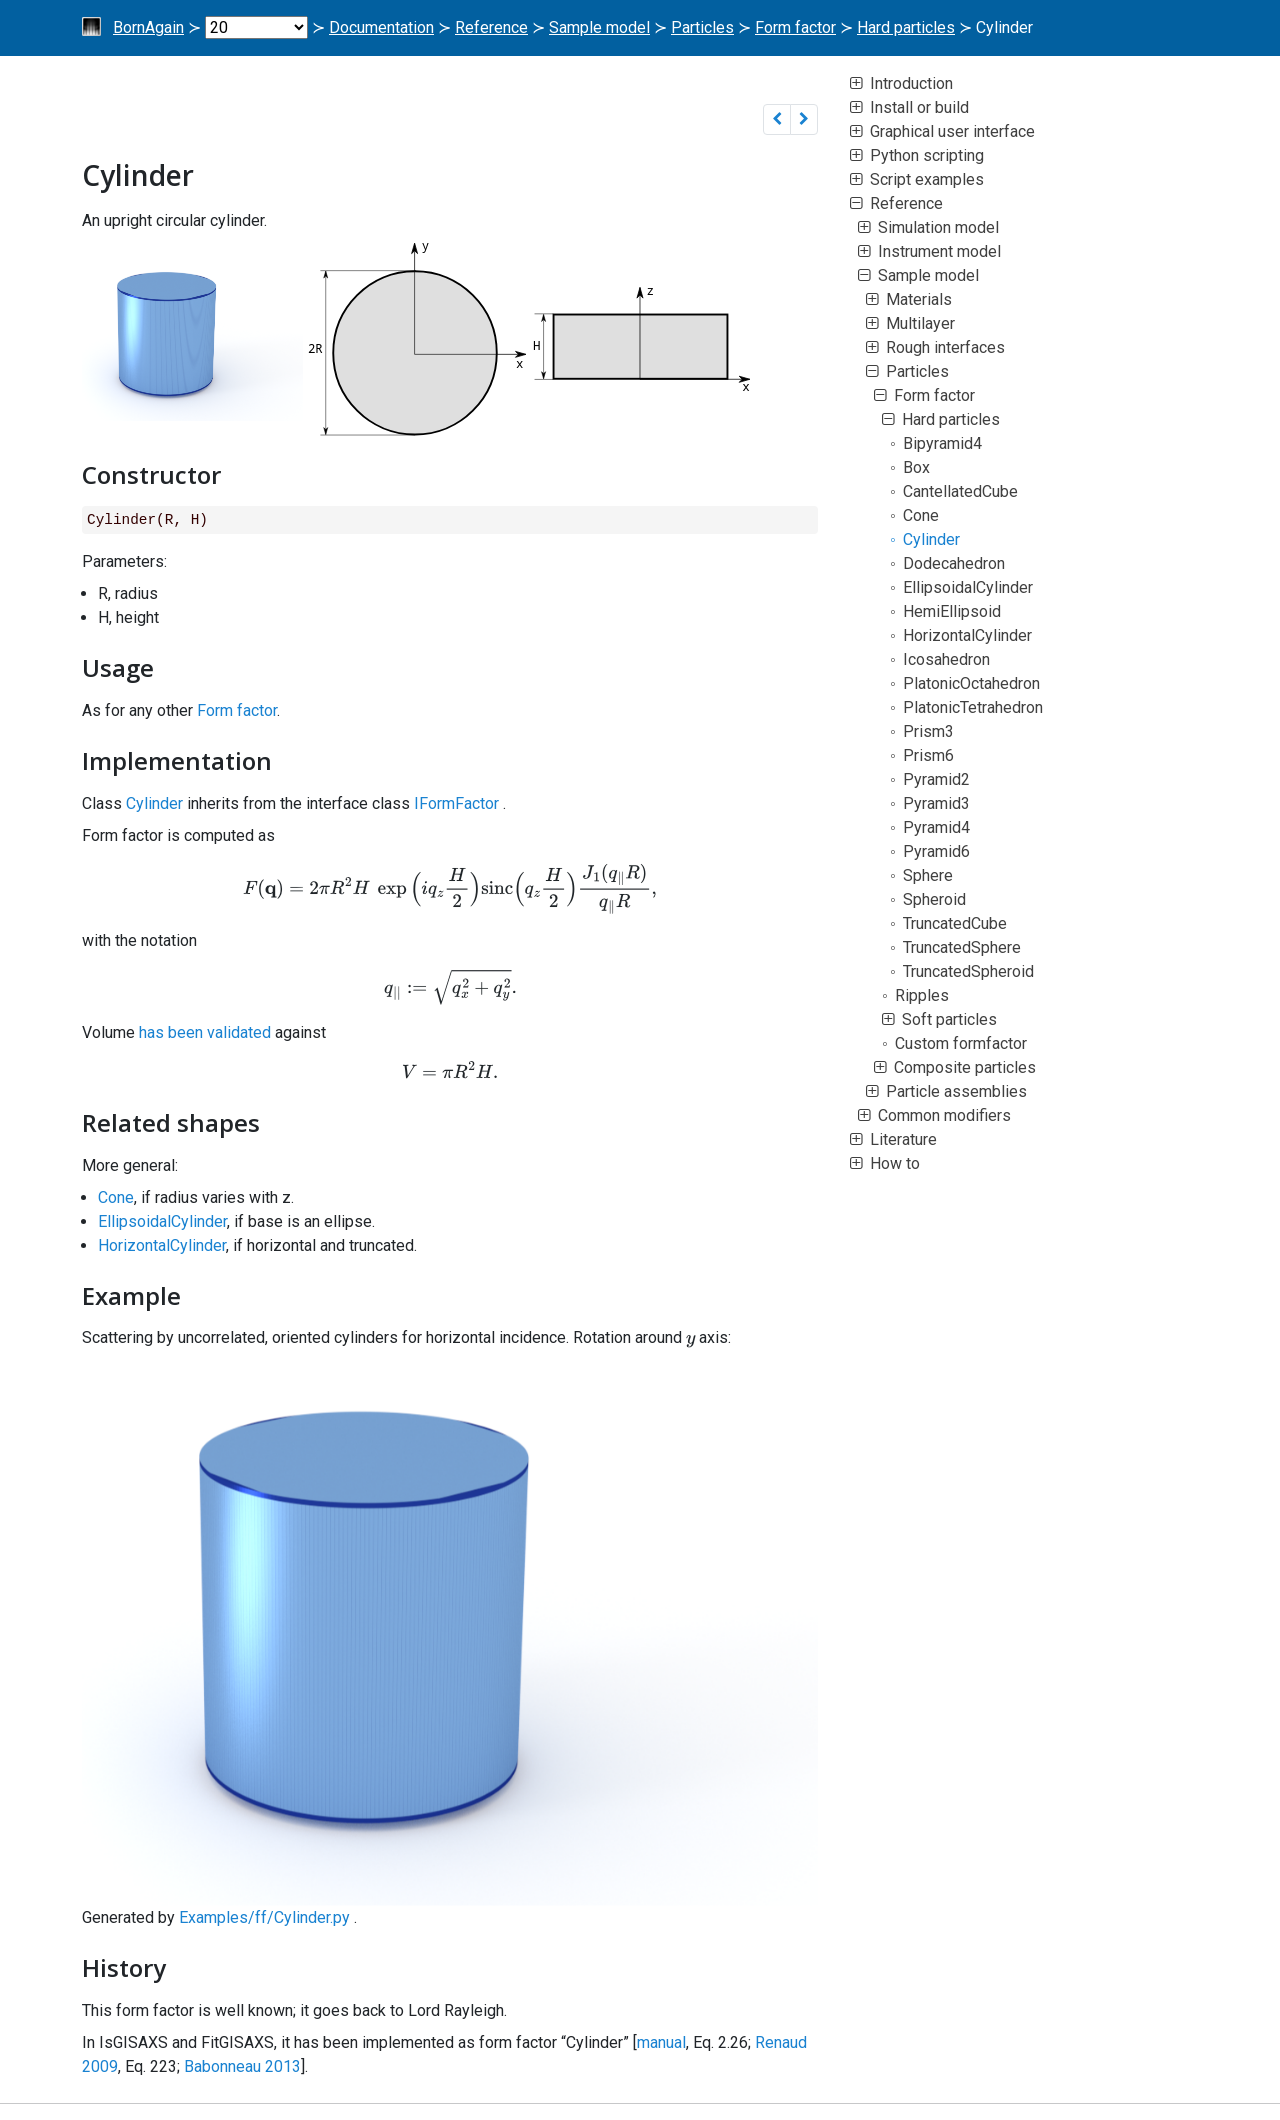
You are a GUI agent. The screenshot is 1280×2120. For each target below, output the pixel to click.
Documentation (381, 27)
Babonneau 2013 (242, 2066)
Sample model (599, 27)
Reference (491, 27)
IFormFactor (456, 803)
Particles (702, 27)
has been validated (205, 1032)
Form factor (795, 27)
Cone (116, 1197)
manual (661, 2042)
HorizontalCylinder (162, 1245)
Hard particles (906, 27)
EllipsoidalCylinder (162, 1221)
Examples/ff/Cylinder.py (264, 1917)
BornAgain (148, 27)
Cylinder (154, 803)
